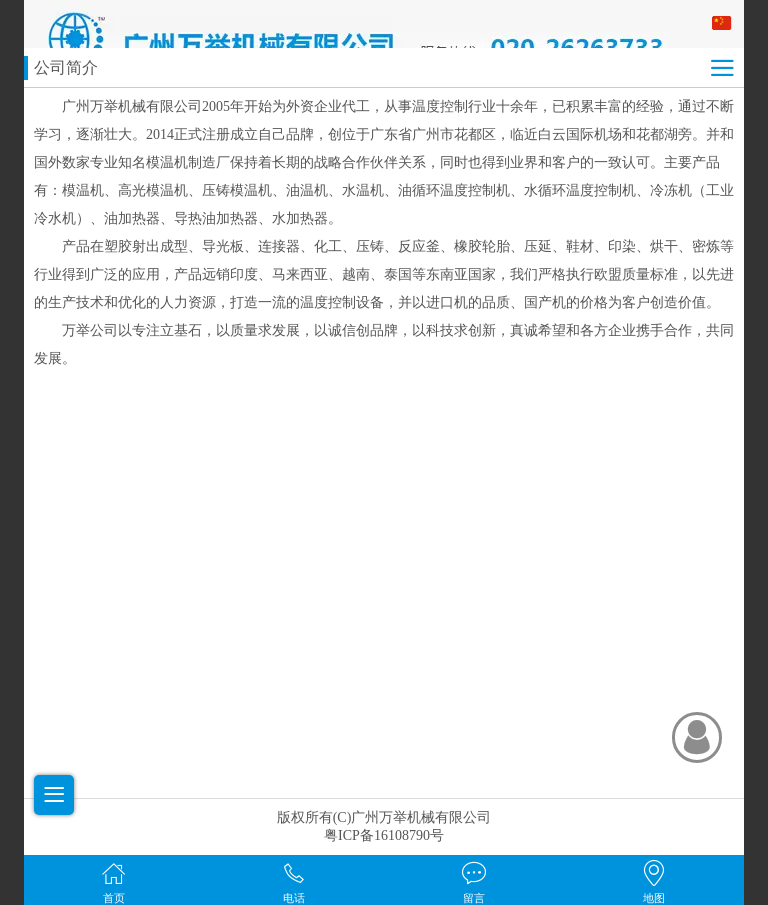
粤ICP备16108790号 (384, 835)
